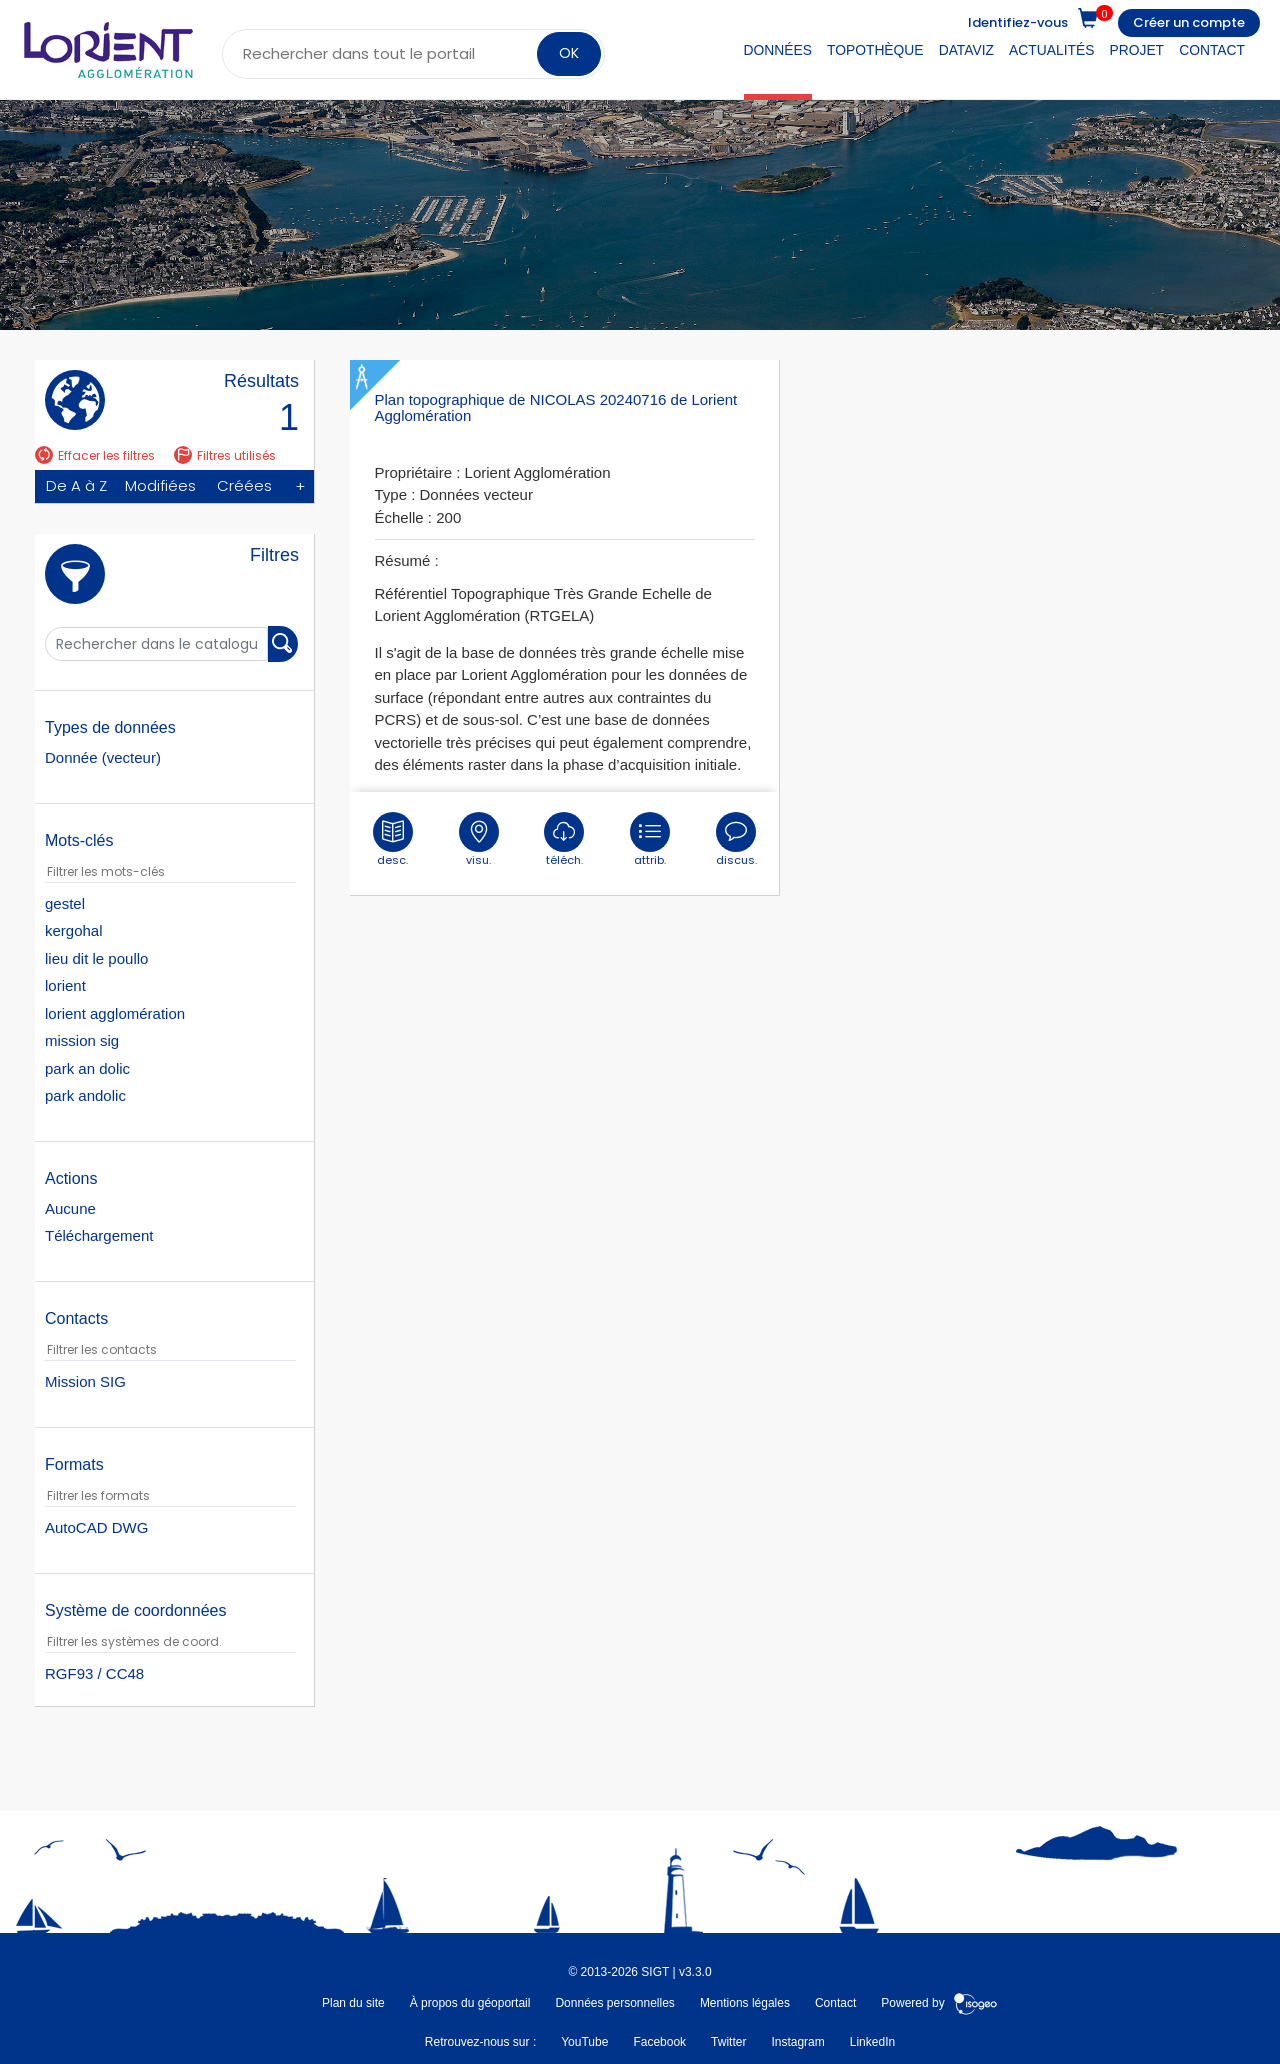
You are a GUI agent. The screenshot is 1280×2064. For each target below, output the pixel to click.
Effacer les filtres (95, 455)
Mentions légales (745, 2003)
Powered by (939, 2003)
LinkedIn (872, 2042)
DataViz (966, 50)
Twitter (728, 2042)
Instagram (797, 2042)
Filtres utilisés (225, 455)
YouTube (584, 2042)
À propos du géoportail (470, 2003)
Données (778, 50)
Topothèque (875, 50)
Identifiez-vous (1018, 22)
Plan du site (353, 2003)
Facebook (659, 2042)
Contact (1212, 50)
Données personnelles (614, 2003)
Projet (1137, 50)
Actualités (1051, 50)
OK (569, 53)
